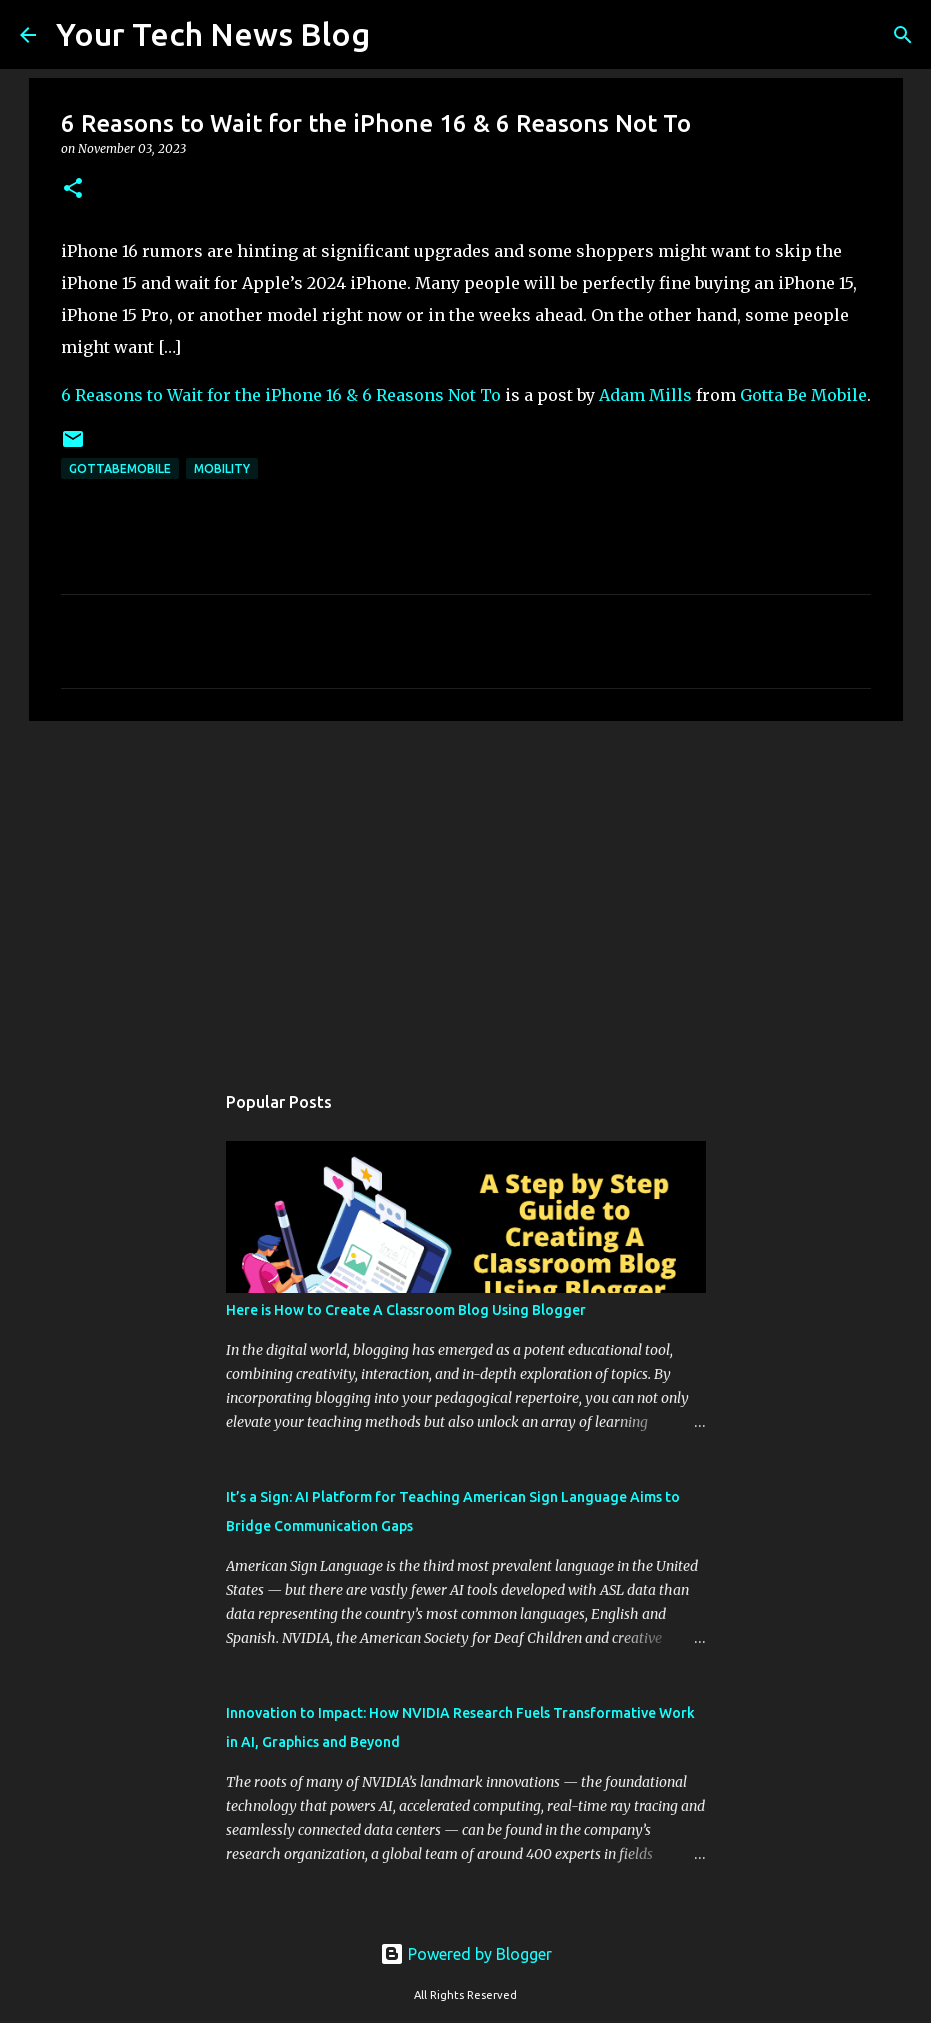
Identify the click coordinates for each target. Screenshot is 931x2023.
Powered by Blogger (466, 1954)
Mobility (222, 468)
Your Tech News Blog (213, 34)
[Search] (398, 35)
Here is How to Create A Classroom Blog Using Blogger (406, 1310)
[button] (73, 189)
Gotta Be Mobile (803, 395)
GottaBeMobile (120, 468)
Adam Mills (645, 395)
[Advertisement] (466, 891)
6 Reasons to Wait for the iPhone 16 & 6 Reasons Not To (281, 395)
